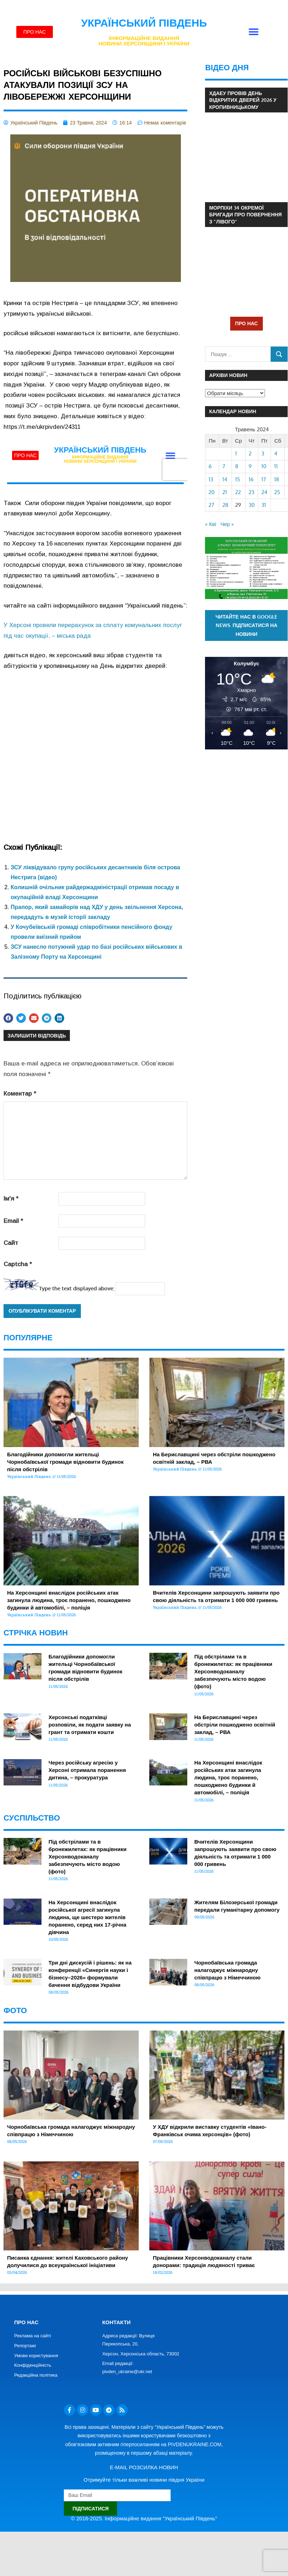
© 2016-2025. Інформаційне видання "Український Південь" (144, 2518)
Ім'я (11, 1198)
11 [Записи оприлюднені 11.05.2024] (276, 466)
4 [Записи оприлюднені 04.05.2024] (275, 453)
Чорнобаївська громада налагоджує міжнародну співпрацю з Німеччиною (227, 1970)
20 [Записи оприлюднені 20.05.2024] (212, 492)
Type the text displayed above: (76, 1288)
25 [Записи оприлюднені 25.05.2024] (277, 492)
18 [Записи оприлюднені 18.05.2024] (276, 479)
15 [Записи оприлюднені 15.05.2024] (237, 479)
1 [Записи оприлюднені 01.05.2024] (236, 453)
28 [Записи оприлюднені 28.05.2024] (225, 505)
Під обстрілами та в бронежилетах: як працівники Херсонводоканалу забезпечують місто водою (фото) (233, 1671)
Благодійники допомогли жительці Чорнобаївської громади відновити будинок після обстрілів (65, 1461)
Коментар (20, 1093)
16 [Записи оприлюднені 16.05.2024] (251, 479)
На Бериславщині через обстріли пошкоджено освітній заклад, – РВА (234, 1724)
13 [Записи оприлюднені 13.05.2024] (211, 479)
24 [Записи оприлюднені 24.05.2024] (264, 492)
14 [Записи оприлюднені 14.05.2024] (224, 479)
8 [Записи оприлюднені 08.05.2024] (236, 466)
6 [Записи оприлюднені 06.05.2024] (210, 466)
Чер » (227, 524)
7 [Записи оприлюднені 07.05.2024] (223, 466)
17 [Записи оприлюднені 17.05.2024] (263, 479)
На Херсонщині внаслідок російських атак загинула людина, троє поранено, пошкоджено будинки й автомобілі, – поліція (69, 1600)
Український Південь (144, 23)
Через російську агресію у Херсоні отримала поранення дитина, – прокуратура (87, 1770)
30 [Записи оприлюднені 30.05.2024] (252, 505)
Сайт (11, 1243)
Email (13, 1221)
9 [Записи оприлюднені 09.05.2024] (250, 466)
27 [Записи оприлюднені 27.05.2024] (211, 505)
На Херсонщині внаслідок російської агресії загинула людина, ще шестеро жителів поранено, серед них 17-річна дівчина (87, 1917)
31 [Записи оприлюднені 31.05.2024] (263, 505)
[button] (253, 32)
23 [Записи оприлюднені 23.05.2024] (251, 492)
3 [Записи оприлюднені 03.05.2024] (262, 453)
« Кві (210, 524)
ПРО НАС (246, 323)
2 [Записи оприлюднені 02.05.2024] (250, 453)
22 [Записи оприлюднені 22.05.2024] (238, 492)
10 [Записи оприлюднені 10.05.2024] (263, 466)
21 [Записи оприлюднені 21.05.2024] (224, 492)
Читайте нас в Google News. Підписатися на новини (247, 625)
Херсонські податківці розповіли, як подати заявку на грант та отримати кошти (90, 1724)
